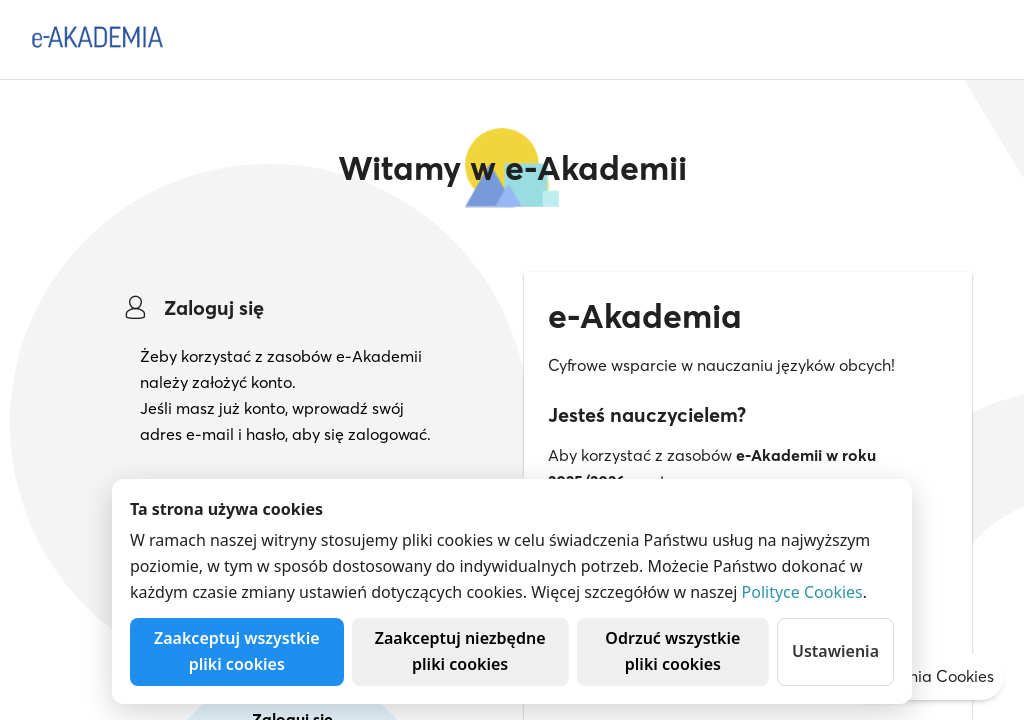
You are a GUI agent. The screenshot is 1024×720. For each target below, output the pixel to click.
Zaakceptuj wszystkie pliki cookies (237, 651)
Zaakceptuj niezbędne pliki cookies (460, 651)
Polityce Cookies (802, 592)
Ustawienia (835, 651)
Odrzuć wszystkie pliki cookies (672, 651)
